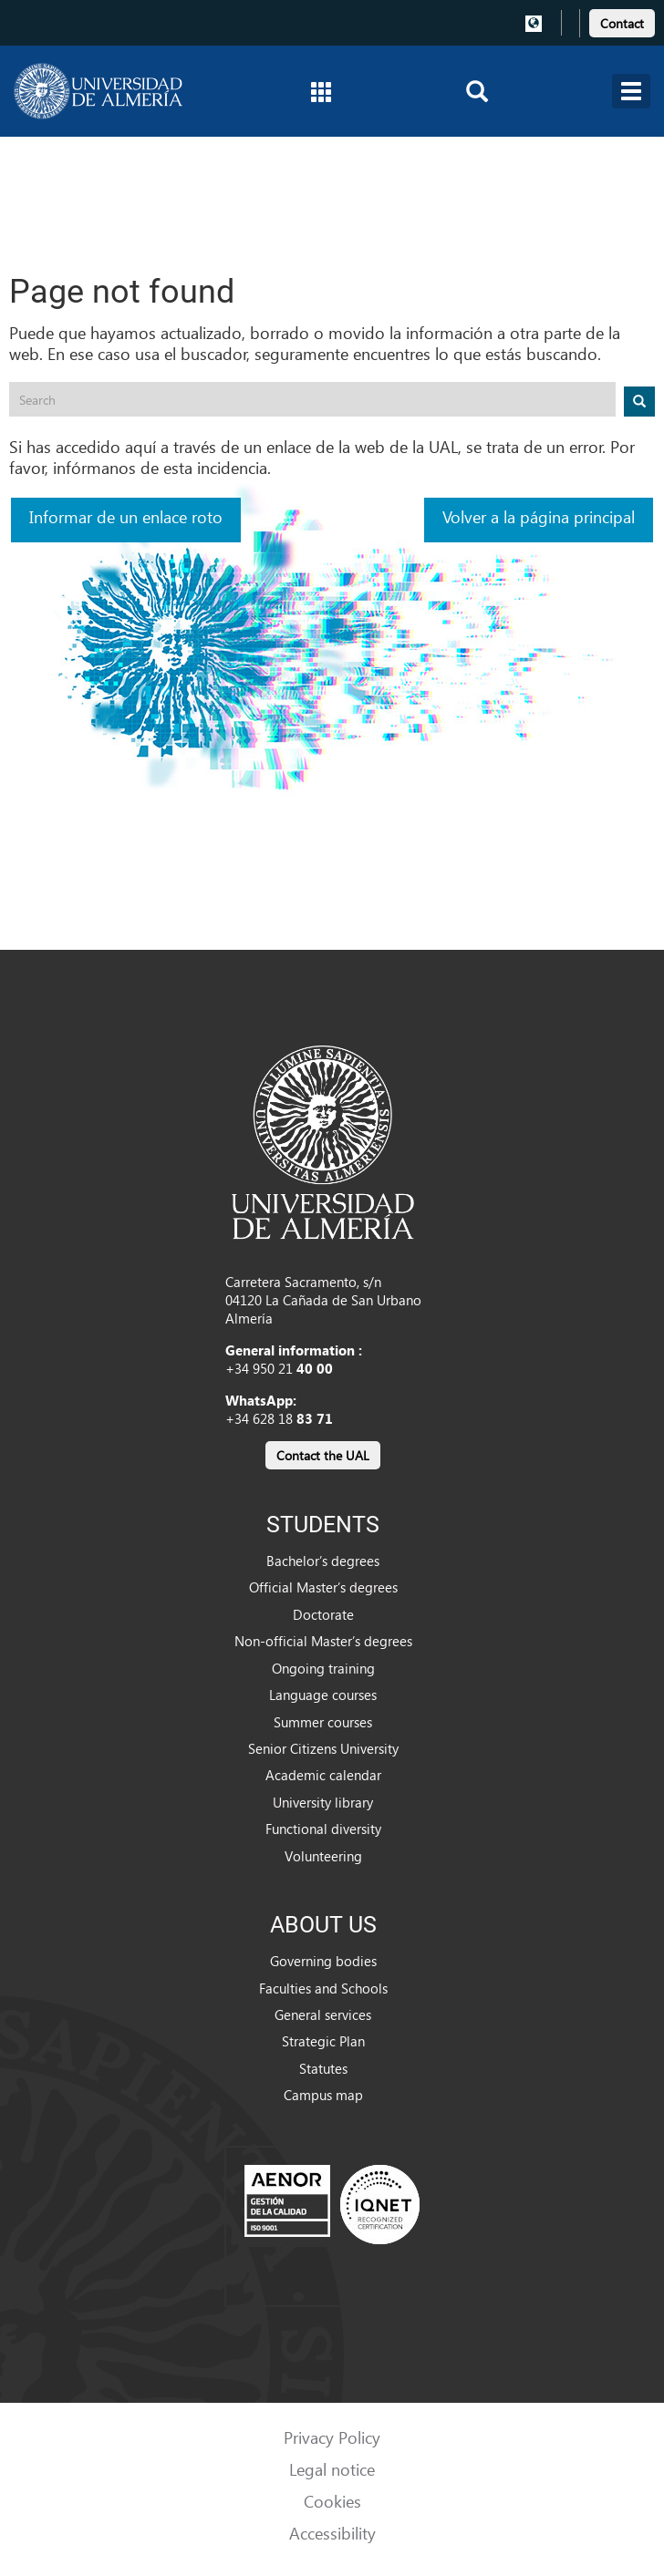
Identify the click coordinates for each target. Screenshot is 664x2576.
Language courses (323, 1694)
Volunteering (323, 1856)
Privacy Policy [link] (332, 2437)
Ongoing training (323, 1668)
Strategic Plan (323, 2041)
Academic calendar (323, 1775)
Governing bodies (323, 1961)
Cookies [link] (332, 2500)
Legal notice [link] (332, 2469)
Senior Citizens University (323, 1748)
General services (323, 2014)
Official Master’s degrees (323, 1587)
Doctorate (323, 1614)
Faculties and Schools (323, 1988)
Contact (622, 23)
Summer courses (323, 1722)
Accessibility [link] (332, 2532)
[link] (622, 20)
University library (323, 1802)
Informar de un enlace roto (126, 516)
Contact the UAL (322, 1455)
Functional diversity (323, 1828)
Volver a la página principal (538, 516)
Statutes (323, 2068)
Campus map (323, 2095)
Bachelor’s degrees (322, 1560)
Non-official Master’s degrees (323, 1641)
